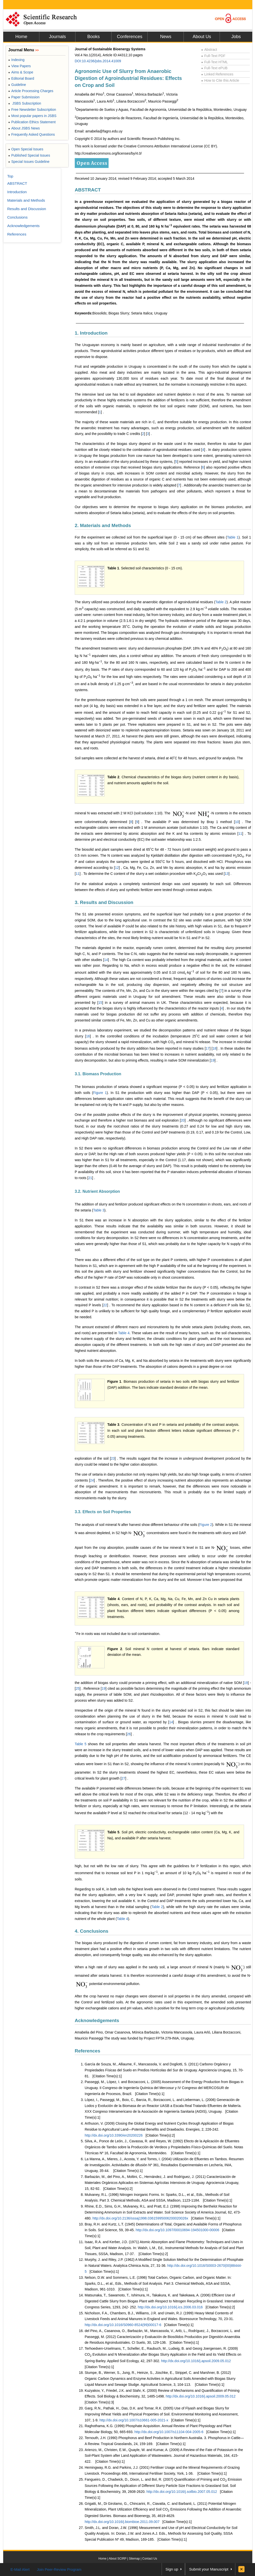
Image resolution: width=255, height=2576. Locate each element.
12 (117, 868)
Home (21, 36)
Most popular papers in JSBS (32, 116)
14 (106, 960)
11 (240, 834)
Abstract (209, 50)
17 (208, 1048)
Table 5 (80, 1744)
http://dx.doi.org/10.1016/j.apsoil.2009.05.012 (196, 2361)
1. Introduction (91, 333)
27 (124, 1778)
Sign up (172, 2569)
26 (129, 1734)
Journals (57, 36)
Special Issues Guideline (29, 162)
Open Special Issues (25, 149)
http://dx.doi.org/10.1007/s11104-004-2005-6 (168, 2432)
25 (78, 1688)
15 (100, 1003)
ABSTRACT (88, 189)
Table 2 (220, 602)
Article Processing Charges (30, 91)
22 (105, 1305)
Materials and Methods (26, 200)
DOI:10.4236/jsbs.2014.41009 (98, 61)
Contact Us (149, 2558)
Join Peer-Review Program (59, 2569)
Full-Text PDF (213, 56)
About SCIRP (118, 2558)
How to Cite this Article (220, 80)
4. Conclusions (91, 1931)
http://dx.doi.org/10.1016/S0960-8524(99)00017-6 (123, 2325)
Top (10, 176)
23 (113, 1458)
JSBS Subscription (24, 103)
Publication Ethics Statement (32, 122)
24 (92, 1480)
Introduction (17, 192)
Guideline (17, 85)
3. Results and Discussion (104, 902)
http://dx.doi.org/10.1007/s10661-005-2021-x (133, 2420)
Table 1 (232, 537)
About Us (201, 36)
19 (213, 1060)
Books (93, 36)
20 (183, 1120)
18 (214, 1048)
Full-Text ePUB (214, 68)
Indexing (16, 60)
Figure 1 (100, 1093)
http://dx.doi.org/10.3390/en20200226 (114, 2135)
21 (90, 1178)
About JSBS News (24, 128)
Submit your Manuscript (208, 2569)
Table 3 (98, 1210)
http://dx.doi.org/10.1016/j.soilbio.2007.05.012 (181, 2492)
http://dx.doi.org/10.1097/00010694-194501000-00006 (177, 2230)
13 (227, 874)
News (165, 36)
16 (88, 1036)
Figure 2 (205, 1525)
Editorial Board (21, 78)
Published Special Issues (29, 155)
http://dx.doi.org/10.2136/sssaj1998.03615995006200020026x (140, 2218)
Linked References (217, 74)
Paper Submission (24, 97)
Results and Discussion (26, 209)
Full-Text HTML (214, 62)
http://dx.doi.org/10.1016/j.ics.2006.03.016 (170, 2307)
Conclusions (17, 217)
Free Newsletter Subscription (32, 110)
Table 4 (123, 1333)
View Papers (19, 66)
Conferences (129, 36)
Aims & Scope (20, 72)
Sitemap (134, 2558)
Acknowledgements (97, 2020)
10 (237, 822)
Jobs (236, 36)
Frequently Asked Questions (31, 134)
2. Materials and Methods (103, 525)
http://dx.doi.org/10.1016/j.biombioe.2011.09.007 (122, 2522)
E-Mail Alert (20, 2569)
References (87, 2050)
